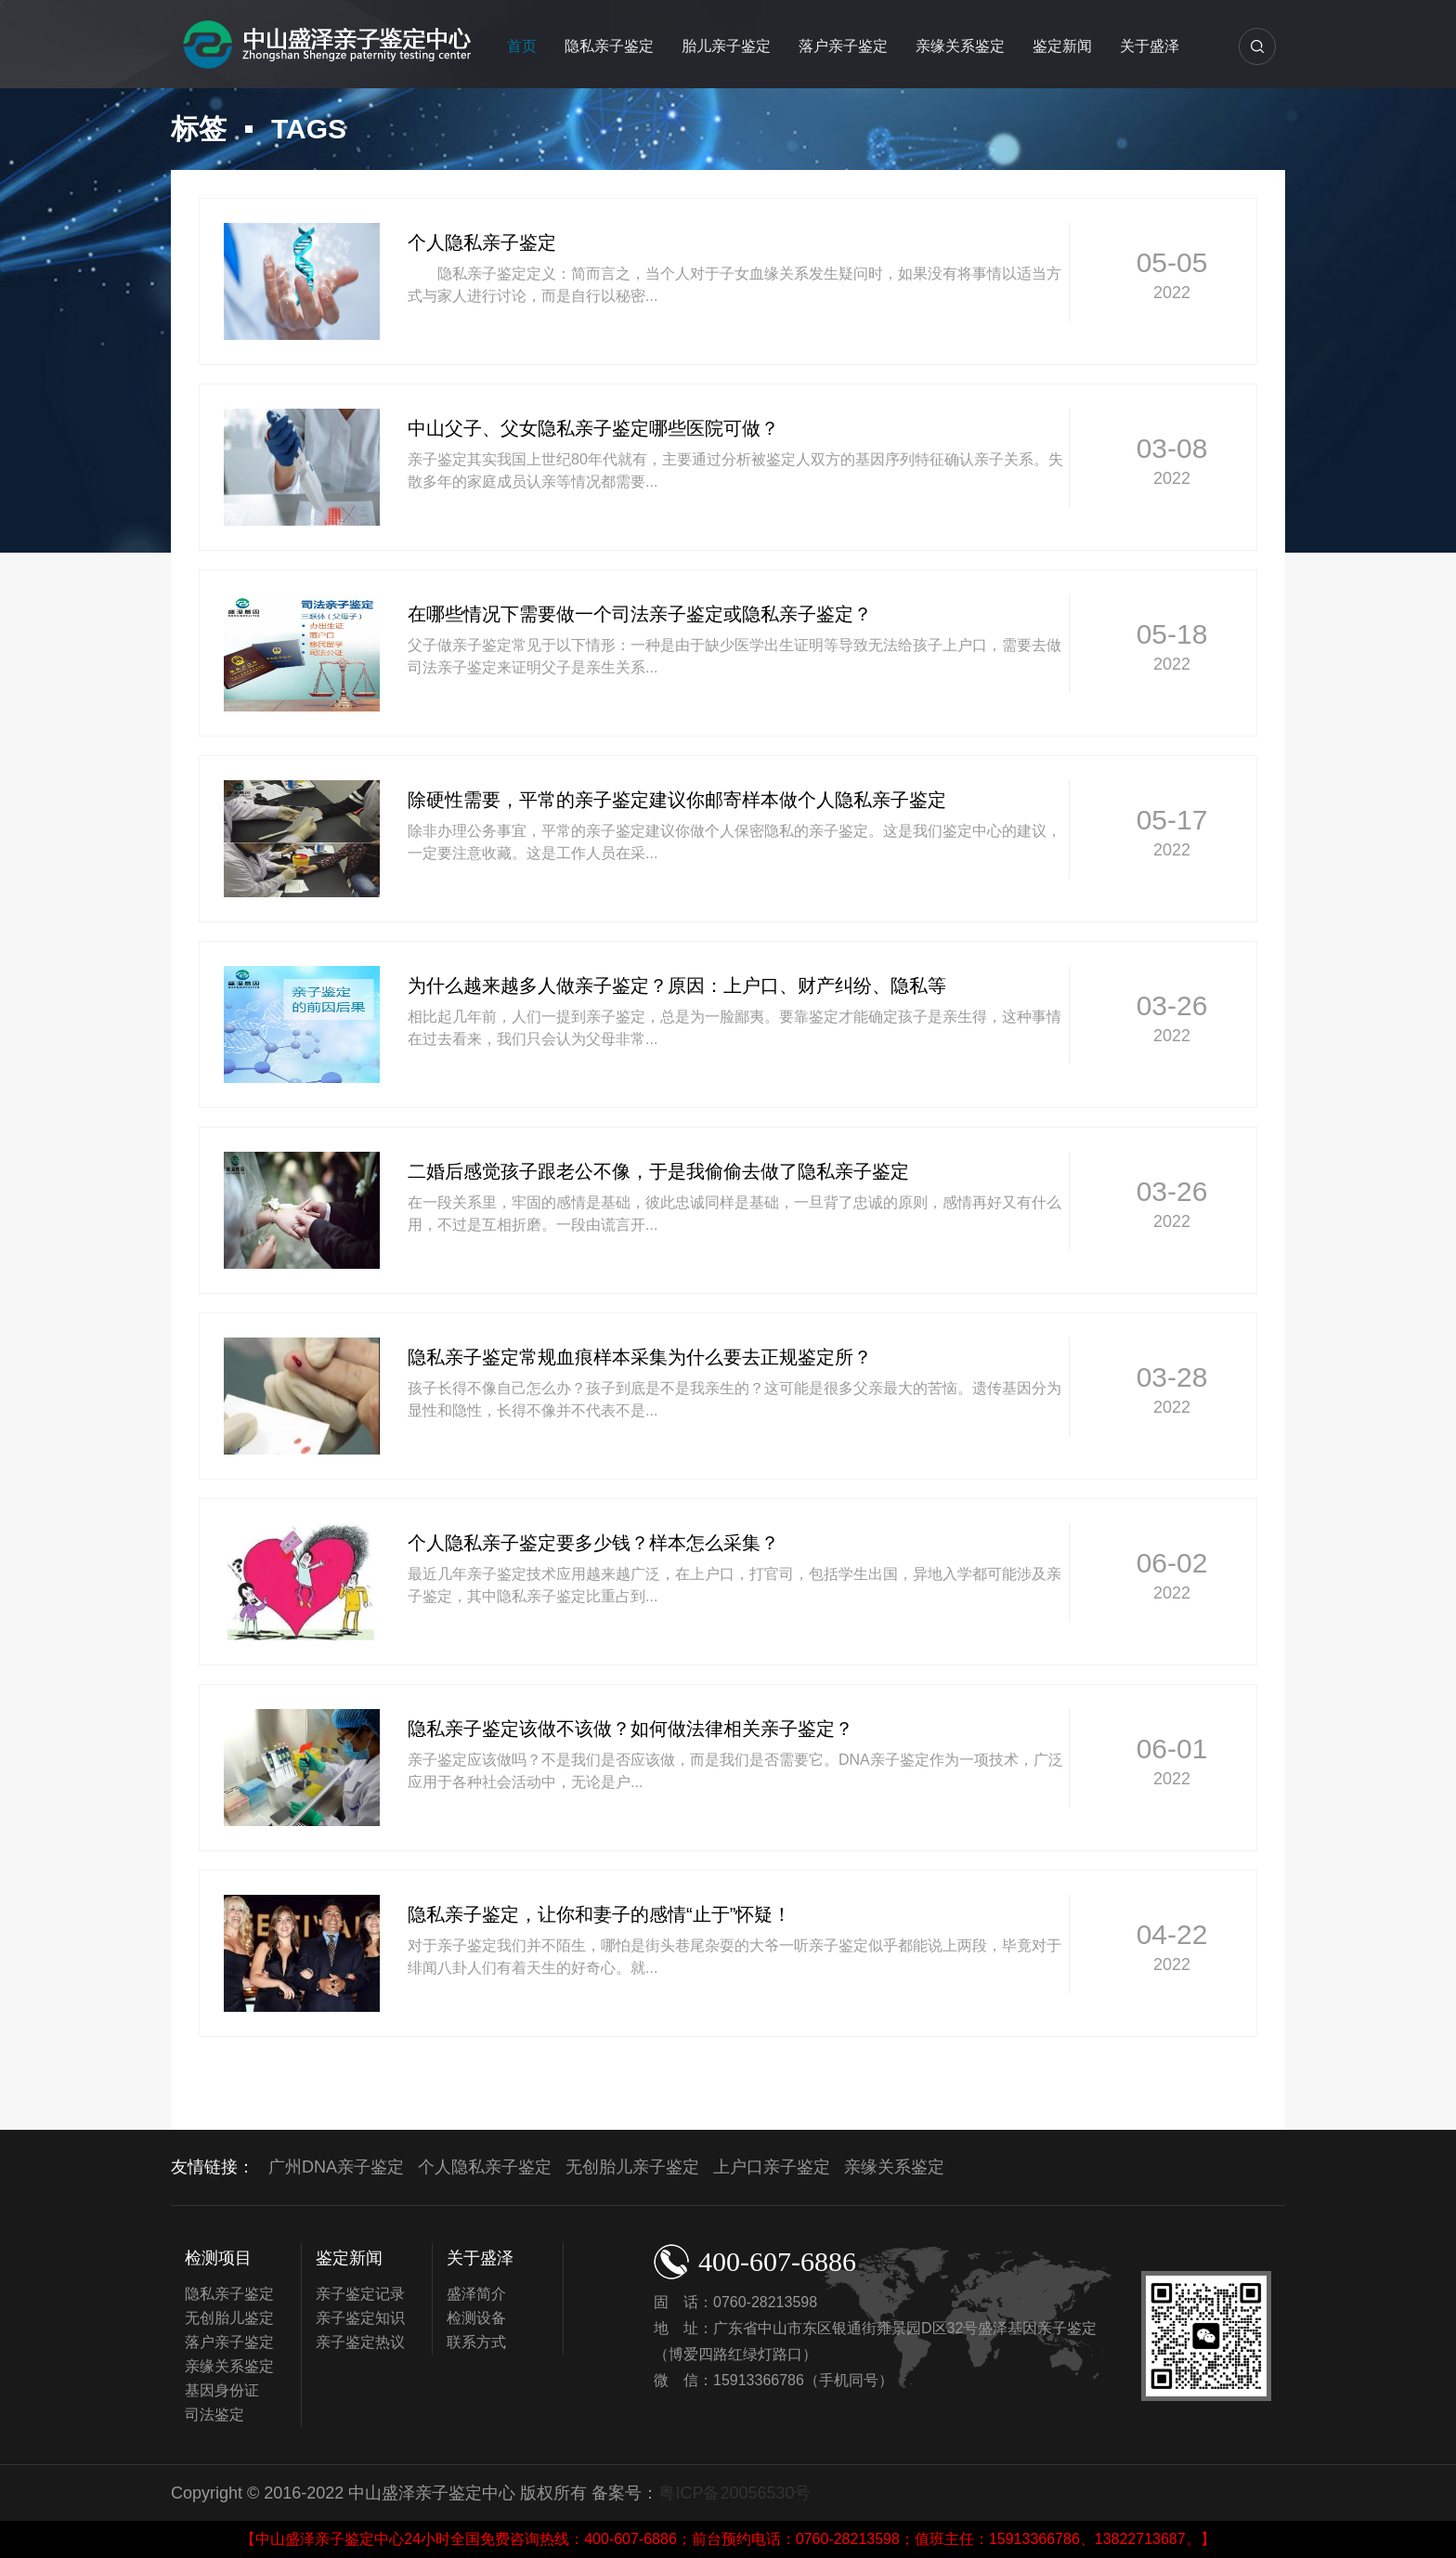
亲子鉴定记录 (360, 2294)
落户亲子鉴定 (843, 46)
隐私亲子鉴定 (609, 46)
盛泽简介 (476, 2294)
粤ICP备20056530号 (734, 2493)
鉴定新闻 (1062, 46)
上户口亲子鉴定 (771, 2167)
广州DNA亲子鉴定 (336, 2167)
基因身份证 (222, 2390)
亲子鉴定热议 (360, 2342)
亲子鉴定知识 (360, 2318)
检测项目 (218, 2258)
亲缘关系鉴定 (960, 46)
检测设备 (476, 2318)
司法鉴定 (214, 2414)
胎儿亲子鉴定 (726, 46)
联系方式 (476, 2342)
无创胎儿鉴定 (229, 2318)
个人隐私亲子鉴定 (485, 2167)
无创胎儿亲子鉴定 (632, 2167)
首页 (522, 46)
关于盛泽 (1149, 46)
